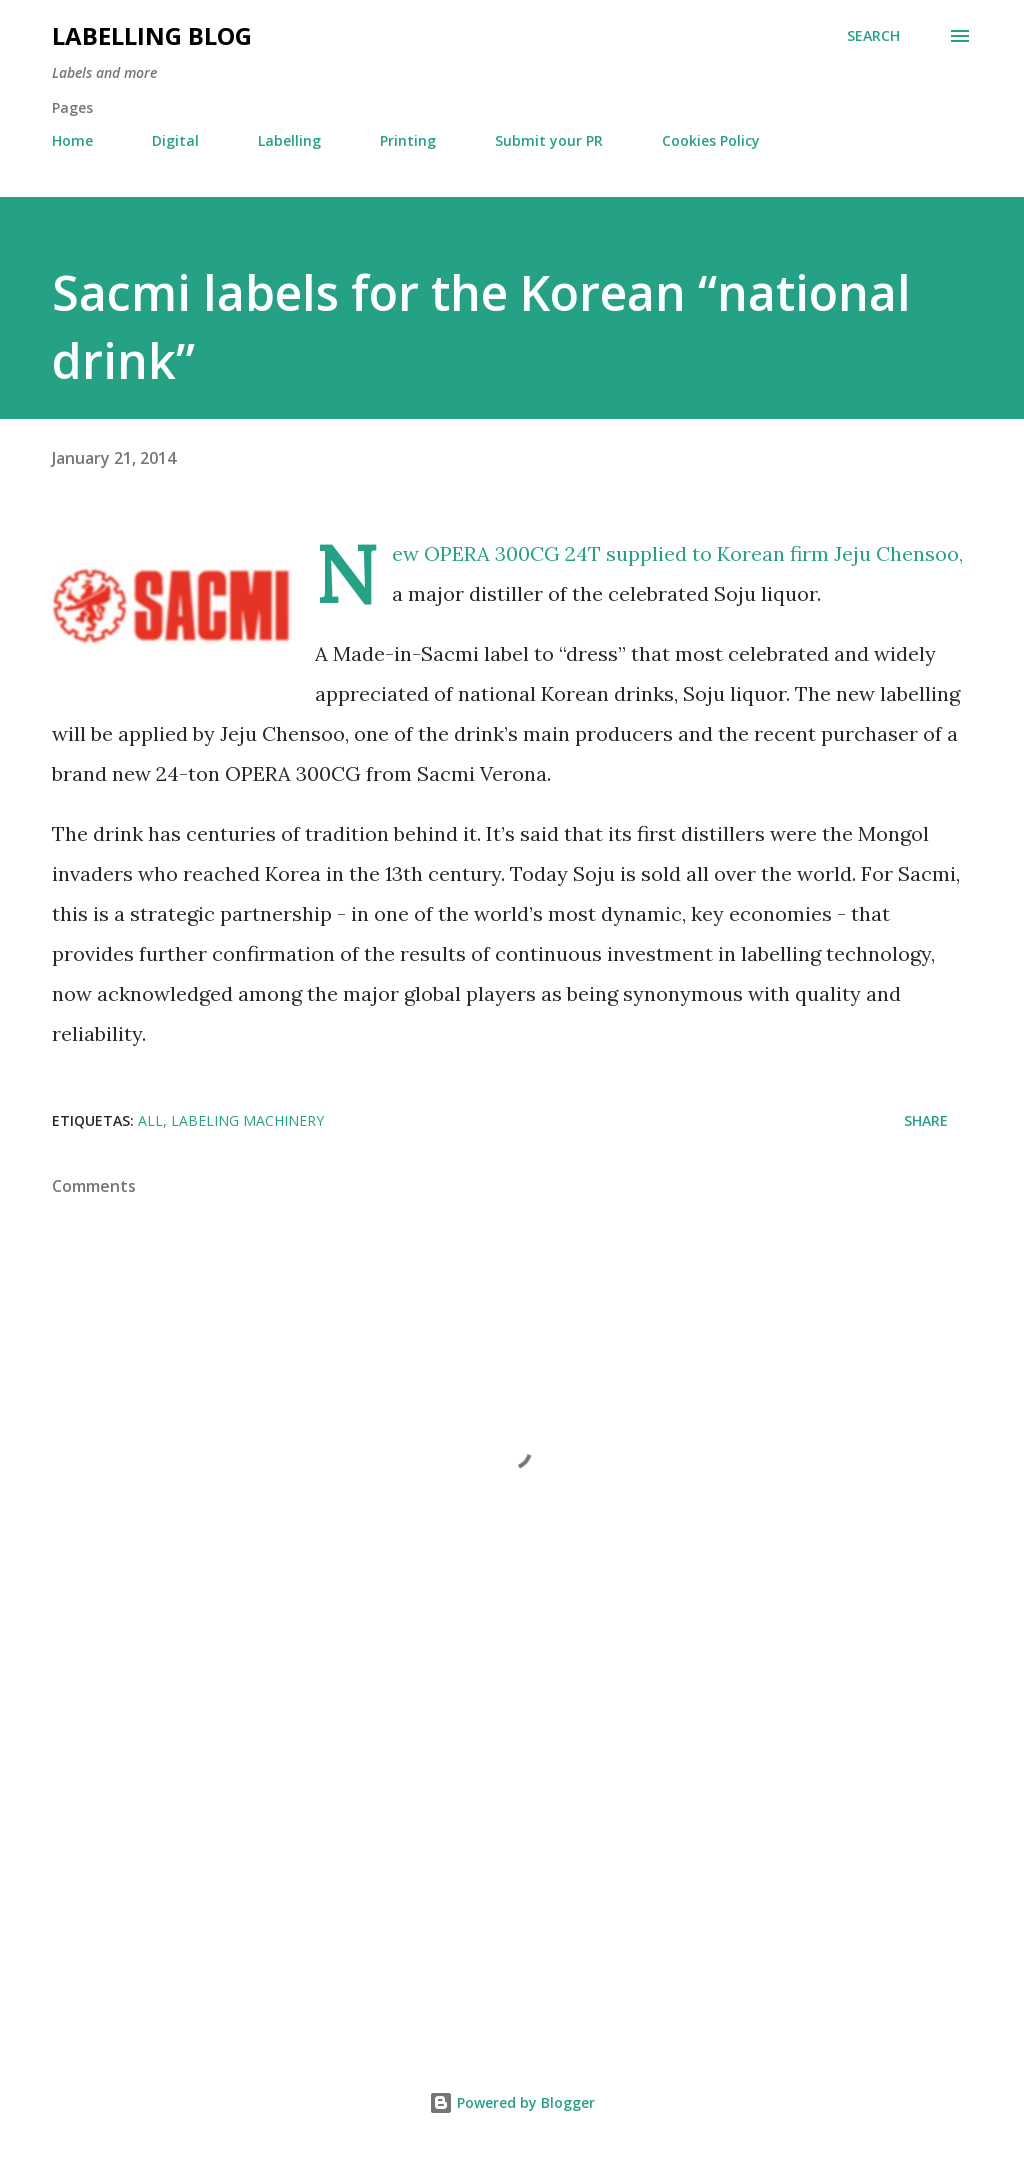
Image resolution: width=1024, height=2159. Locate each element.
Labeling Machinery (247, 1120)
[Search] (873, 36)
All (150, 1120)
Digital (175, 140)
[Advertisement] (512, 1865)
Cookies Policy (711, 140)
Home (72, 140)
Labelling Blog (152, 35)
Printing (408, 140)
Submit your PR (549, 140)
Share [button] (926, 1120)
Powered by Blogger (512, 2102)
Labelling (289, 140)
